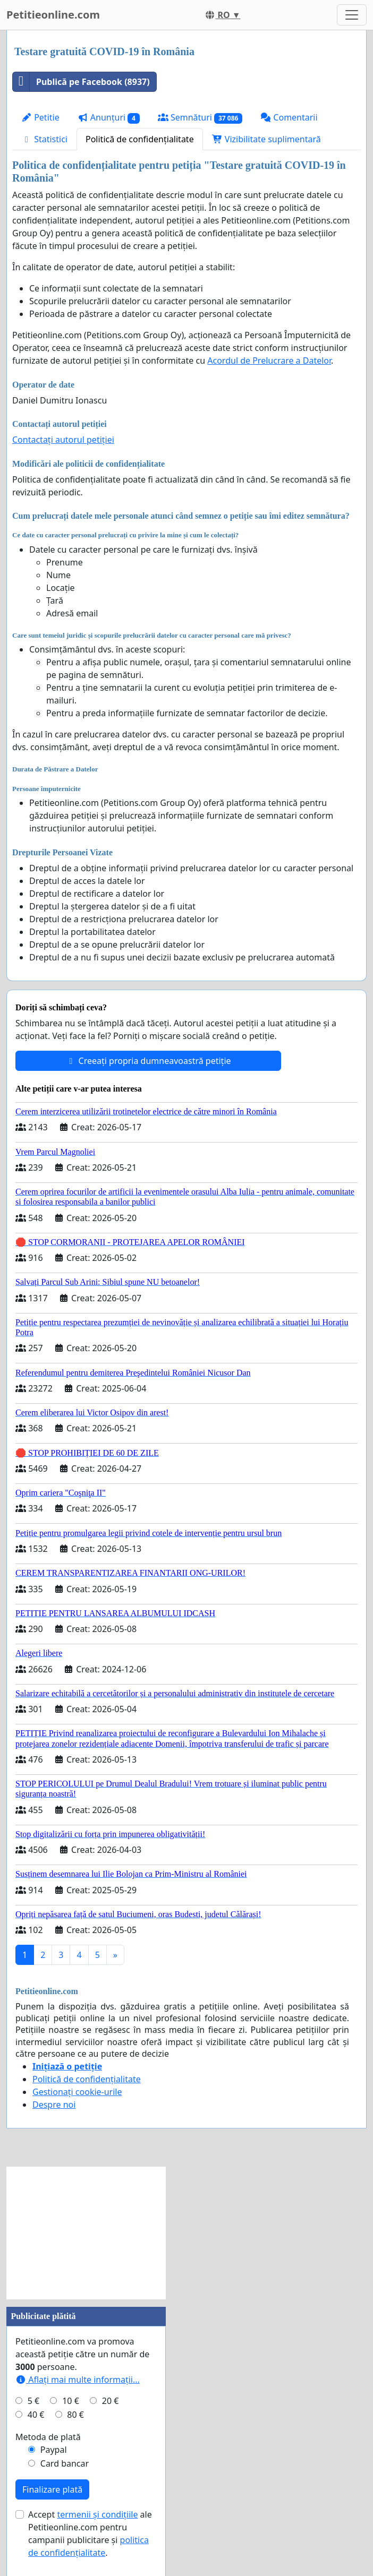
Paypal (53, 2449)
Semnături (200, 117)
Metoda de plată (48, 2437)
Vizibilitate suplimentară (266, 139)
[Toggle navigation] (352, 14)
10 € (70, 2401)
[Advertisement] (86, 2233)
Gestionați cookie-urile (77, 2092)
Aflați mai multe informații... (77, 2379)
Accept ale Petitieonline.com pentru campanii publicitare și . (90, 2533)
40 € (36, 2414)
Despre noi (53, 2104)
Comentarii (288, 117)
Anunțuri (109, 117)
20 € (110, 2401)
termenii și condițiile (97, 2514)
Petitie (40, 117)
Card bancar (64, 2463)
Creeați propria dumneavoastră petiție (148, 1061)
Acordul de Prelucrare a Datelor (269, 360)
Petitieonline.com (53, 14)
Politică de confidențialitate (140, 139)
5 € (33, 2401)
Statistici (44, 139)
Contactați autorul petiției (63, 439)
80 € (75, 2414)
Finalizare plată (52, 2489)
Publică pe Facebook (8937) (81, 81)
